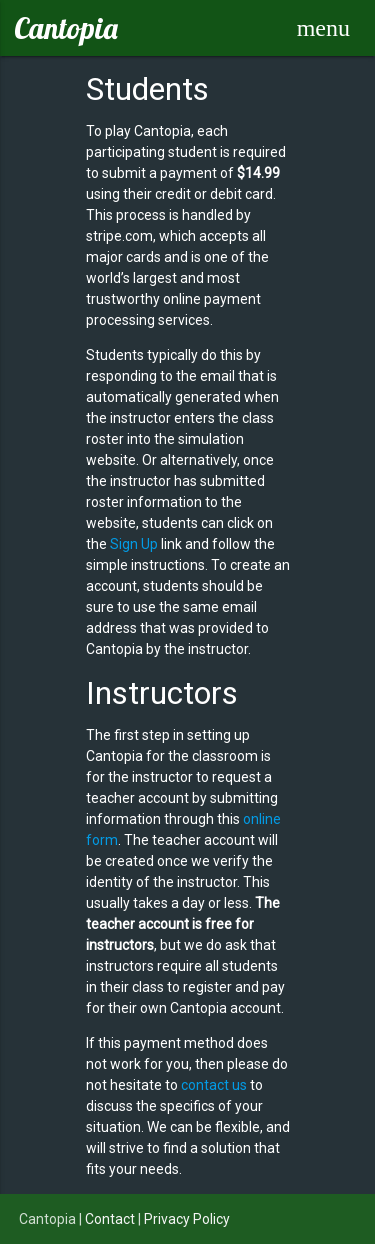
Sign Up (134, 544)
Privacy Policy (187, 1219)
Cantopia (66, 28)
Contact (110, 1219)
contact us (214, 1085)
